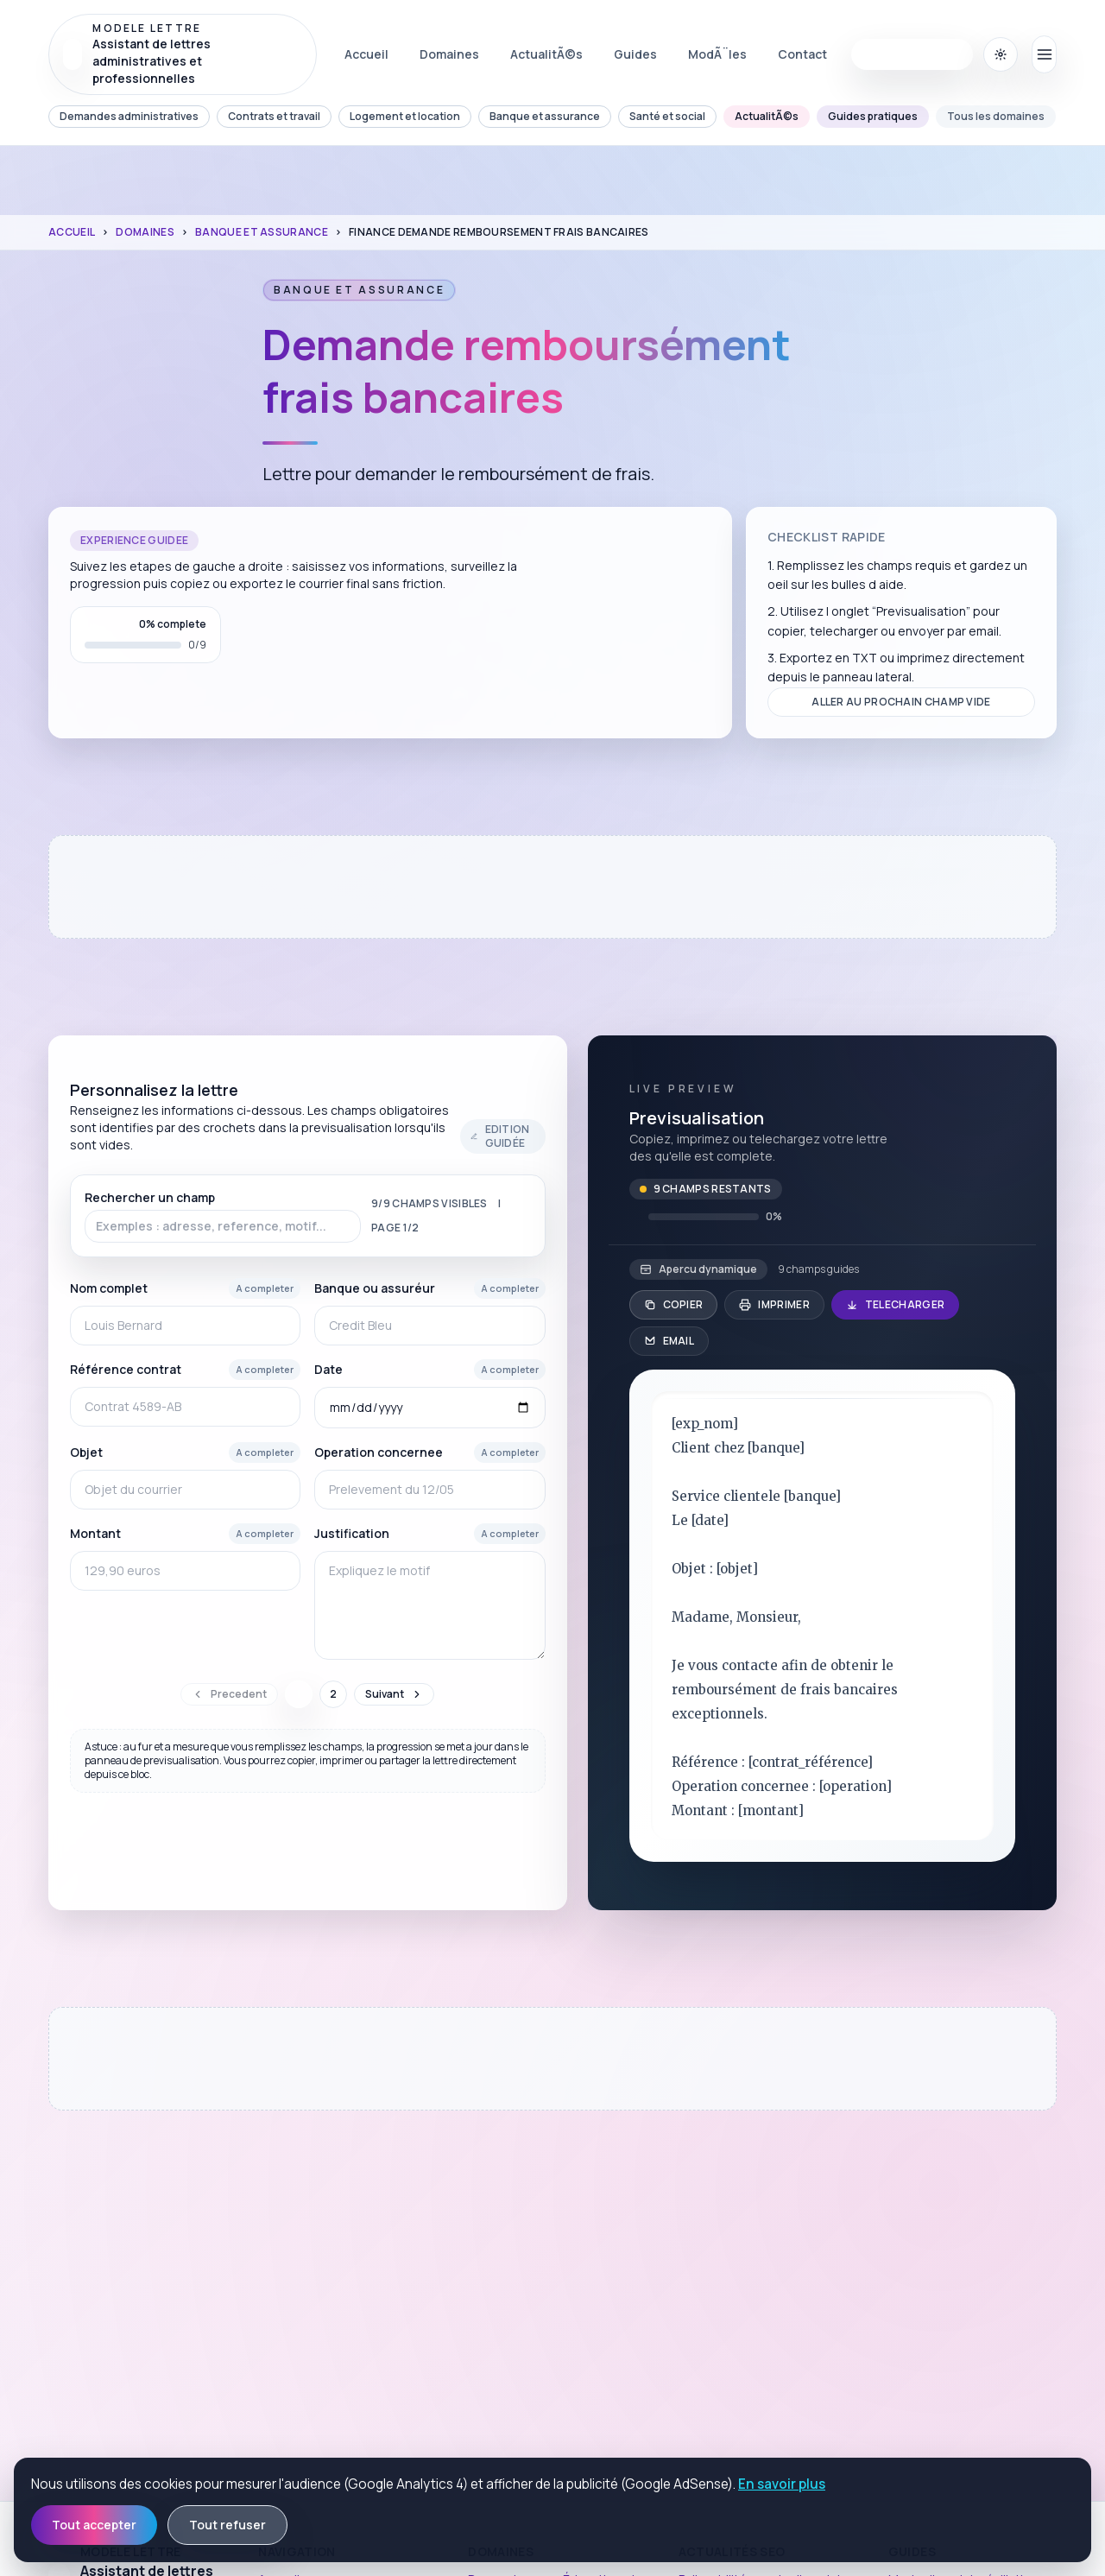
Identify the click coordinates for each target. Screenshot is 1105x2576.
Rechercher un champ (223, 1216)
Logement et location (405, 116)
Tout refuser (227, 2524)
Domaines (145, 232)
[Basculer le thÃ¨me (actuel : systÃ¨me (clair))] (1000, 54)
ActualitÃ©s (767, 116)
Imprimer (774, 1304)
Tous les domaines (996, 116)
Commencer (912, 54)
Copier (674, 1304)
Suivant (394, 1694)
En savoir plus (781, 2484)
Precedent (229, 1694)
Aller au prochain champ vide (900, 701)
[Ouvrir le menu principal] (1044, 54)
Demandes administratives (129, 116)
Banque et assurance (544, 116)
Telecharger (895, 1304)
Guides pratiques (873, 116)
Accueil (71, 232)
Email (669, 1340)
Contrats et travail (274, 116)
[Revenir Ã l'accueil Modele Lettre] (182, 54)
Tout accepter (94, 2524)
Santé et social (667, 116)
